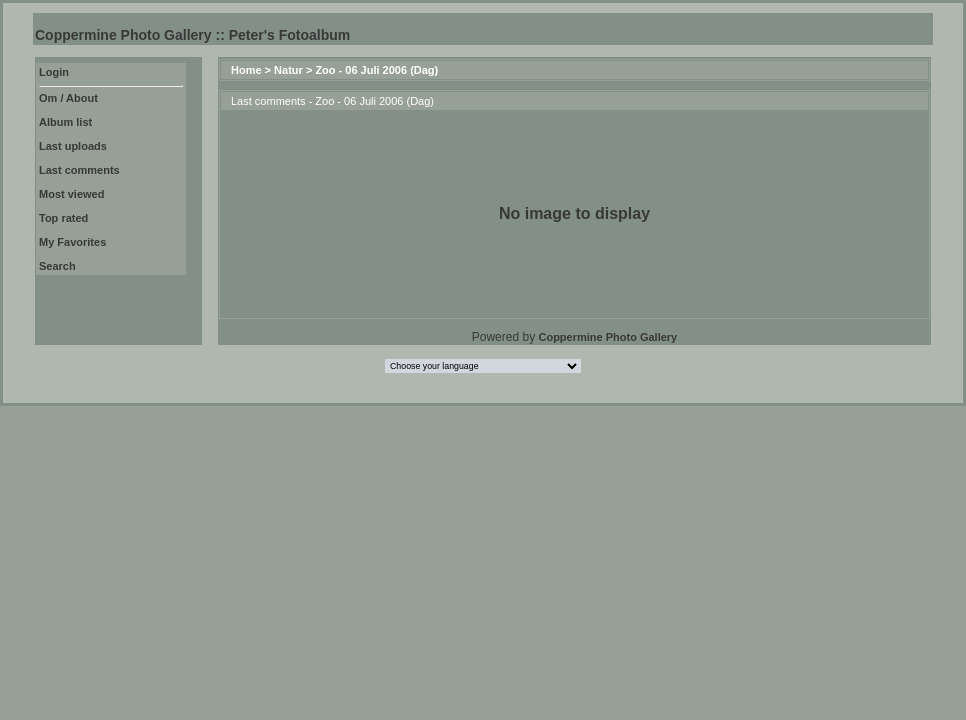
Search (57, 266)
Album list (65, 122)
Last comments (79, 170)
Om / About (68, 98)
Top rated (63, 218)
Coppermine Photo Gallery (607, 337)
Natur (288, 70)
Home (246, 70)
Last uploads (73, 146)
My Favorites (72, 242)
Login (54, 72)
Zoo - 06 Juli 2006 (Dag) (376, 70)
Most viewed (71, 194)
